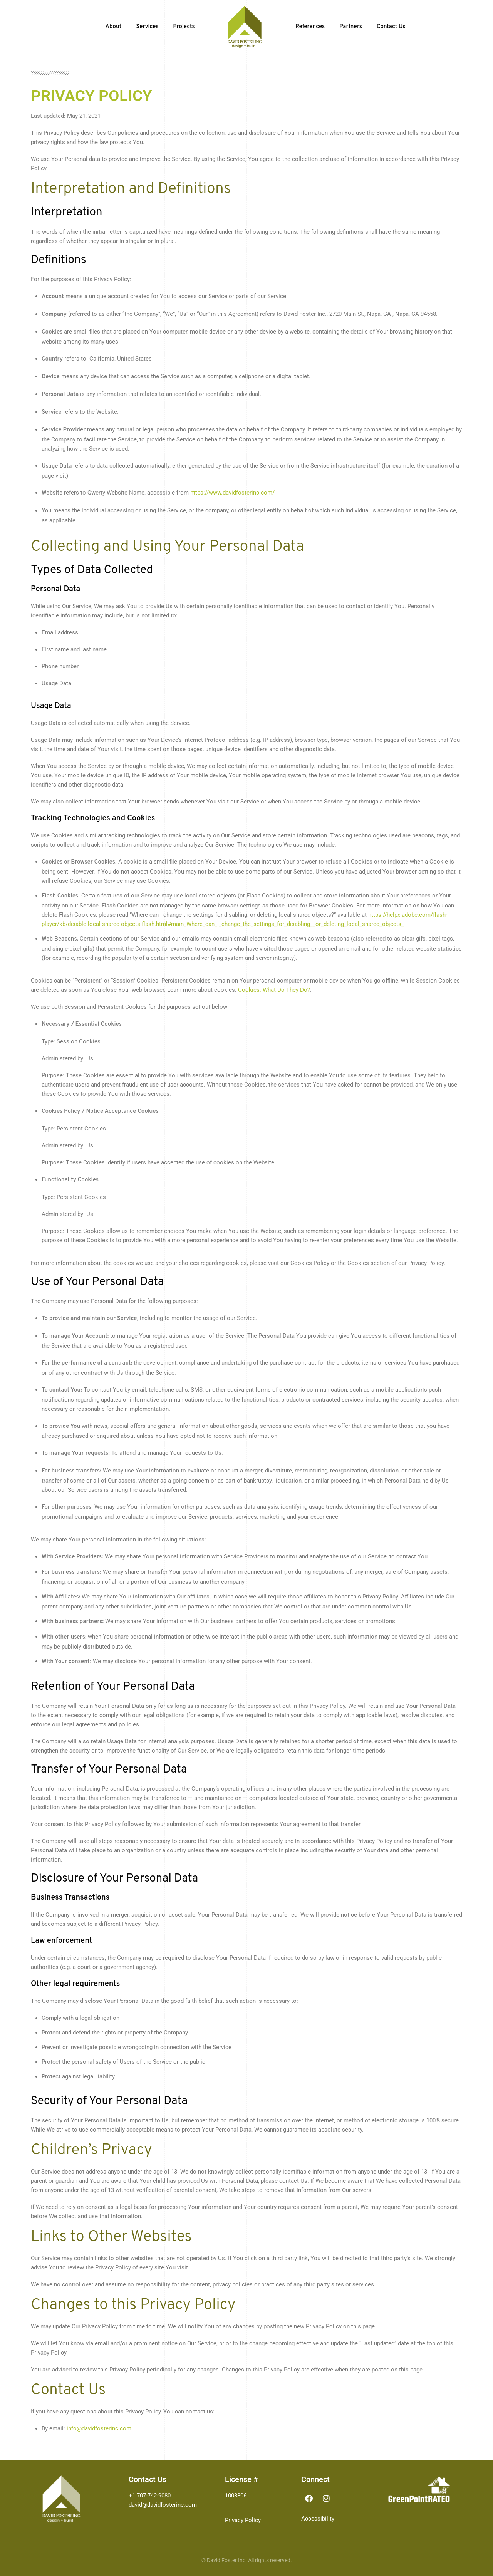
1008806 (235, 2495)
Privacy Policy (243, 2520)
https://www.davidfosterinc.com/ (232, 492)
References (310, 26)
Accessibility (317, 2518)
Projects (184, 26)
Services (147, 26)
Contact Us (391, 26)
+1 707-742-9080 (150, 2495)
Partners (350, 26)
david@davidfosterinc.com (163, 2504)
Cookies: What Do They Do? (274, 989)
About (114, 26)
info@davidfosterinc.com (99, 2428)
